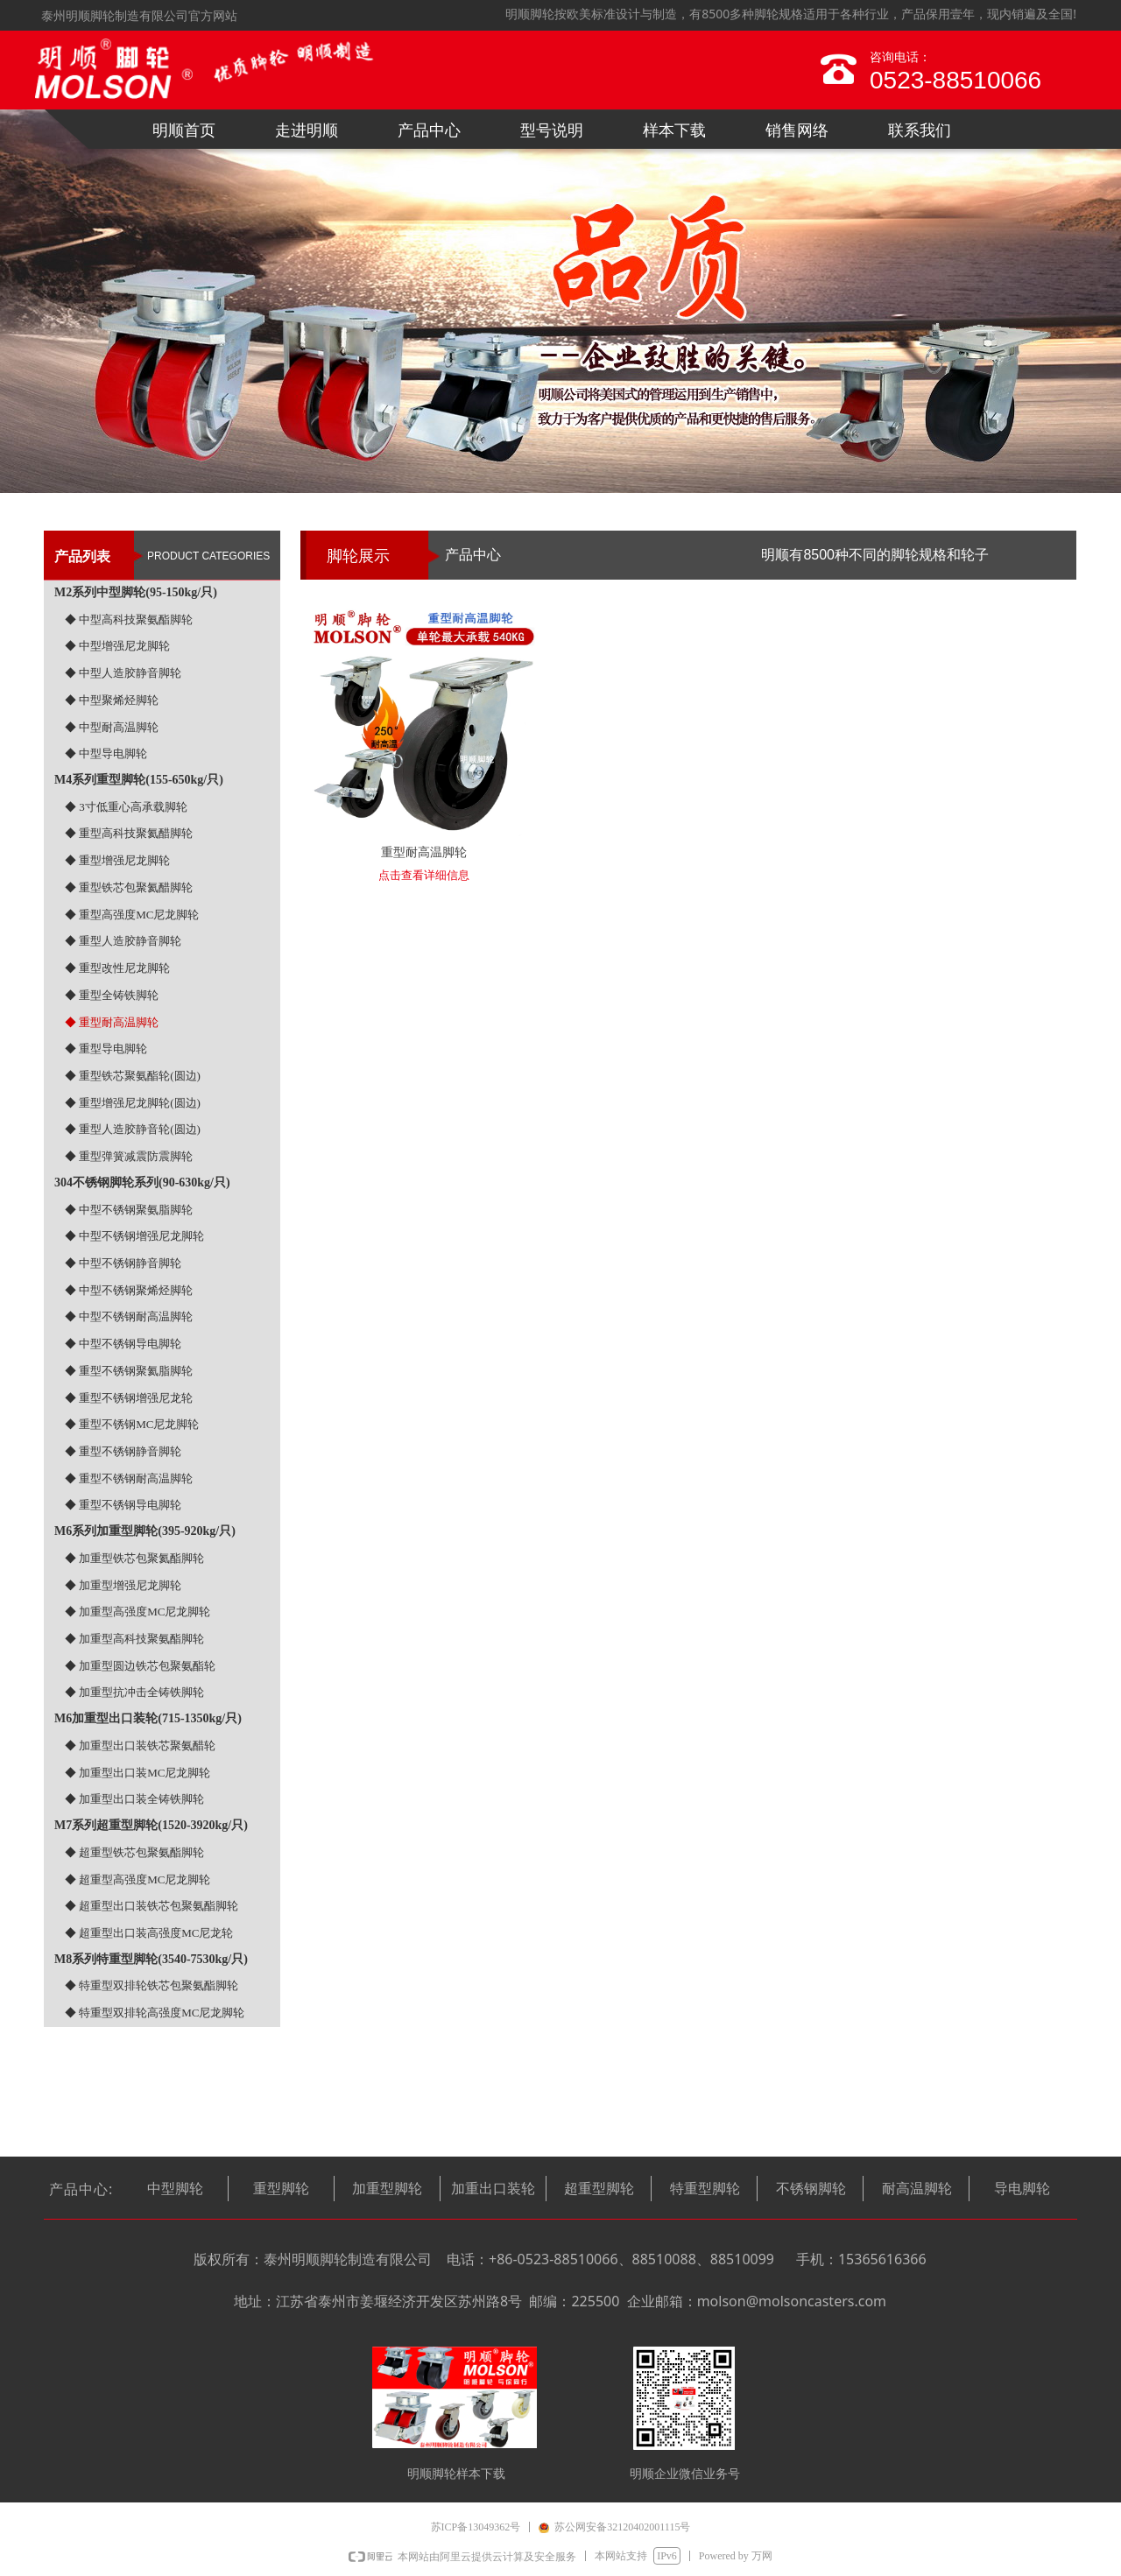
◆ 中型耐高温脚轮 (112, 727)
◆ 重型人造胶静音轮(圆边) (133, 1129)
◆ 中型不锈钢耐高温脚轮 (129, 1316)
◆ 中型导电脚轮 (106, 753)
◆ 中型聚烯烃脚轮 (112, 700)
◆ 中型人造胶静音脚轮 (123, 672)
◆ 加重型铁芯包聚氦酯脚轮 (134, 1558)
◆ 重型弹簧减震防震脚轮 (129, 1156)
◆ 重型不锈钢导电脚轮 (123, 1504)
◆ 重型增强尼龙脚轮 (117, 860)
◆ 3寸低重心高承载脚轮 (126, 806)
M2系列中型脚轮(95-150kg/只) (135, 592)
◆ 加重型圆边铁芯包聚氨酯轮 (140, 1665)
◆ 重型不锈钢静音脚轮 (123, 1451)
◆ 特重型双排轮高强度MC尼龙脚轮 (154, 2012)
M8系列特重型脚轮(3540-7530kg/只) (151, 1959)
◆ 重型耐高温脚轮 (112, 1022)
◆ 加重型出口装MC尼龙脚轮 (137, 1772)
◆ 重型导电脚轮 (106, 1048)
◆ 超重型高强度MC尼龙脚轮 (137, 1879)
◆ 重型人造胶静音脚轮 (123, 940)
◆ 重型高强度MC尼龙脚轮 (132, 914)
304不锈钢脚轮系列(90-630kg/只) (142, 1182)
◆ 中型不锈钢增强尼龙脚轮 (134, 1235)
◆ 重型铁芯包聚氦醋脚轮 (129, 887)
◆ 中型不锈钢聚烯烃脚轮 (129, 1290)
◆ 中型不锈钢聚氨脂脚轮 (129, 1209)
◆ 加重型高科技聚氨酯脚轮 (134, 1638)
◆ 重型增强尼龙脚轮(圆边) (133, 1102)
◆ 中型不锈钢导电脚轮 (123, 1343)
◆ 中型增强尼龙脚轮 (117, 645)
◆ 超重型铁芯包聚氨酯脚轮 (134, 1852)
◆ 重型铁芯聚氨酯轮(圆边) (133, 1075)
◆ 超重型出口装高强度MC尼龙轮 (149, 1932)
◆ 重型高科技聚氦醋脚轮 (129, 833)
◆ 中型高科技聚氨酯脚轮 (129, 619)
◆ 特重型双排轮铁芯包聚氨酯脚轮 (151, 1985)
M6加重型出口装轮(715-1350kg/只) (148, 1718)
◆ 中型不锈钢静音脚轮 (123, 1263)
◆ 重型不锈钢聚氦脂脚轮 (129, 1370)
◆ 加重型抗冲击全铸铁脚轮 (134, 1692)
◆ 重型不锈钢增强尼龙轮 (129, 1397)
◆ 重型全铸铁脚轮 (112, 995)
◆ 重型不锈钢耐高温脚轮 (129, 1478)
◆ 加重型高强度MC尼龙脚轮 (137, 1611)
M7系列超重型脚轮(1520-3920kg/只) (151, 1825)
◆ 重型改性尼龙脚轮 (117, 968)
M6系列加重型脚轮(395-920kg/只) (145, 1531)
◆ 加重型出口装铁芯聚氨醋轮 (140, 1745)
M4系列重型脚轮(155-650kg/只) (138, 779)
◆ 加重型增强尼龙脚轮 (123, 1585)
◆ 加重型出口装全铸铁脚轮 (134, 1798)
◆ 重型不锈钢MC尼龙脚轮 (132, 1424)
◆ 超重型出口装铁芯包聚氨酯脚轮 (151, 1905)
